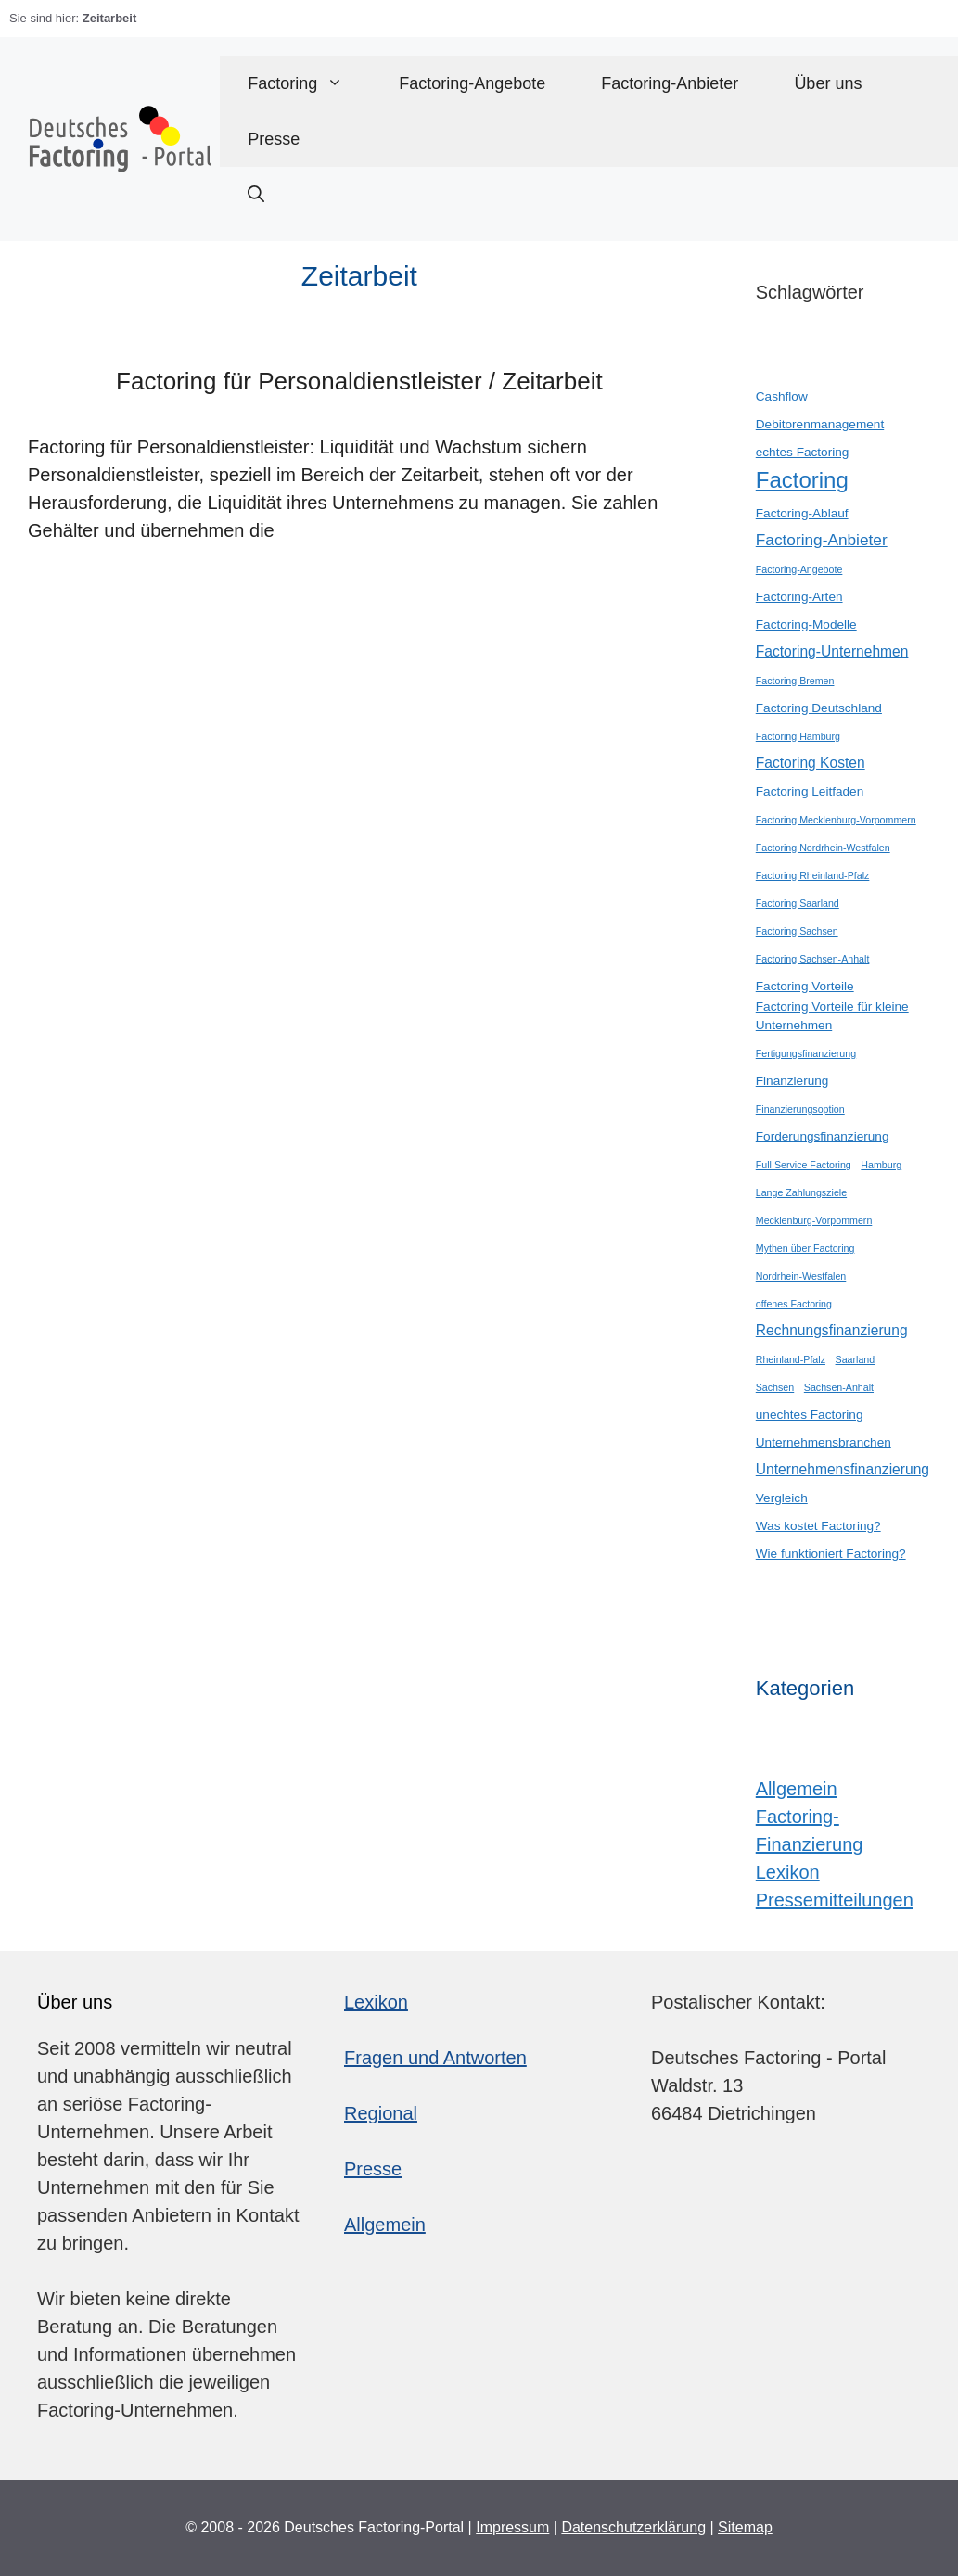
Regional (380, 2113)
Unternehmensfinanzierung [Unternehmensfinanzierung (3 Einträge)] (842, 1469)
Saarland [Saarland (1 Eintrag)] (855, 1359)
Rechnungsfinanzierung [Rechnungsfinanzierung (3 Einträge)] (832, 1330)
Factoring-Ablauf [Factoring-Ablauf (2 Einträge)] (802, 513)
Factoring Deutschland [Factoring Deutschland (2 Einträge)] (819, 708)
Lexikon (788, 1872)
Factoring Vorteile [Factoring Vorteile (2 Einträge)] (805, 986)
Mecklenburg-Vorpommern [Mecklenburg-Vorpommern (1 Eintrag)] (814, 1220)
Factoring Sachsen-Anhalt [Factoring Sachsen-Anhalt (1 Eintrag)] (813, 958)
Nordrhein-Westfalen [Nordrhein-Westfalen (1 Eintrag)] (801, 1276)
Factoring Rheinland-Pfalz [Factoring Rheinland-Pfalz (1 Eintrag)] (813, 875)
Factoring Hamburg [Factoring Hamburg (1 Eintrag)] (798, 736)
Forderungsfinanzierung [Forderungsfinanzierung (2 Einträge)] (822, 1136)
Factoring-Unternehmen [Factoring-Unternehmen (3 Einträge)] (832, 651)
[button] (256, 195)
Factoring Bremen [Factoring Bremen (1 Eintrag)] (795, 680)
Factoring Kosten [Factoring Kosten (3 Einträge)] (810, 763)
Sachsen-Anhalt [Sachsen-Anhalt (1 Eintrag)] (839, 1387)
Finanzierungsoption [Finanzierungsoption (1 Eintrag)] (800, 1109)
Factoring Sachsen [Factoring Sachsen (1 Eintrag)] (797, 931)
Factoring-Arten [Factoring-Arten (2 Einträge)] (799, 597)
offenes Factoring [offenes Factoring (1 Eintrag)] (794, 1303)
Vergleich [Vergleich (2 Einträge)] (782, 1498)
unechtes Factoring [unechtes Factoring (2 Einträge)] (809, 1415)
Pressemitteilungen (834, 1900)
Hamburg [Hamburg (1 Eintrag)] (881, 1164)
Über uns (828, 83)
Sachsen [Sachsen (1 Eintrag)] (775, 1387)
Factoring (309, 83)
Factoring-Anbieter (669, 83)
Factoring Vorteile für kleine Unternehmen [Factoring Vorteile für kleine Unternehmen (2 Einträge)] (832, 1016)
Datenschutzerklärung (633, 2527)
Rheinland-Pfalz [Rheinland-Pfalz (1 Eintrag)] (790, 1359)
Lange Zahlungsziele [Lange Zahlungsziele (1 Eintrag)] (801, 1192)
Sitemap (745, 2527)
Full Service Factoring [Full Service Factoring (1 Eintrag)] (803, 1164)
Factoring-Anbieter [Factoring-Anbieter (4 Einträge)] (822, 539)
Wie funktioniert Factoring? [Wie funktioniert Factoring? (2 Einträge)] (831, 1554)
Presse (274, 139)
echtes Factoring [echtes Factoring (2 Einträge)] (802, 452)
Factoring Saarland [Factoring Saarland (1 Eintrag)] (797, 903)
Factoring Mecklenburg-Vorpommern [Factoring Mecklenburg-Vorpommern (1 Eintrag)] (836, 819)
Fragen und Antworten (435, 2057)
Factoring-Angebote (472, 83)
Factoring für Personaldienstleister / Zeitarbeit (359, 381)
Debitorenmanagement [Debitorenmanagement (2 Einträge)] (820, 424)
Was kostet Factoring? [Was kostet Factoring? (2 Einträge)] (818, 1526)
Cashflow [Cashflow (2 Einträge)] (782, 396)
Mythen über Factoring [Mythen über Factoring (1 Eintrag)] (805, 1248)
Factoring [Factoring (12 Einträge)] (802, 479)
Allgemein (796, 1789)
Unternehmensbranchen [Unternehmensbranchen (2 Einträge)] (823, 1442)
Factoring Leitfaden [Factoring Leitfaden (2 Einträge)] (810, 791)
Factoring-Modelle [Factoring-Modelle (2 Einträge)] (806, 624)
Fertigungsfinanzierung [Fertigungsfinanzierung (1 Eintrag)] (806, 1053)
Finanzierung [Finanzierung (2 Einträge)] (792, 1081)
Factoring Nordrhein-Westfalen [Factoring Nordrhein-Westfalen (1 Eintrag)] (823, 847)
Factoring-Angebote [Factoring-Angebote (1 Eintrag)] (799, 569)
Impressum (512, 2527)
